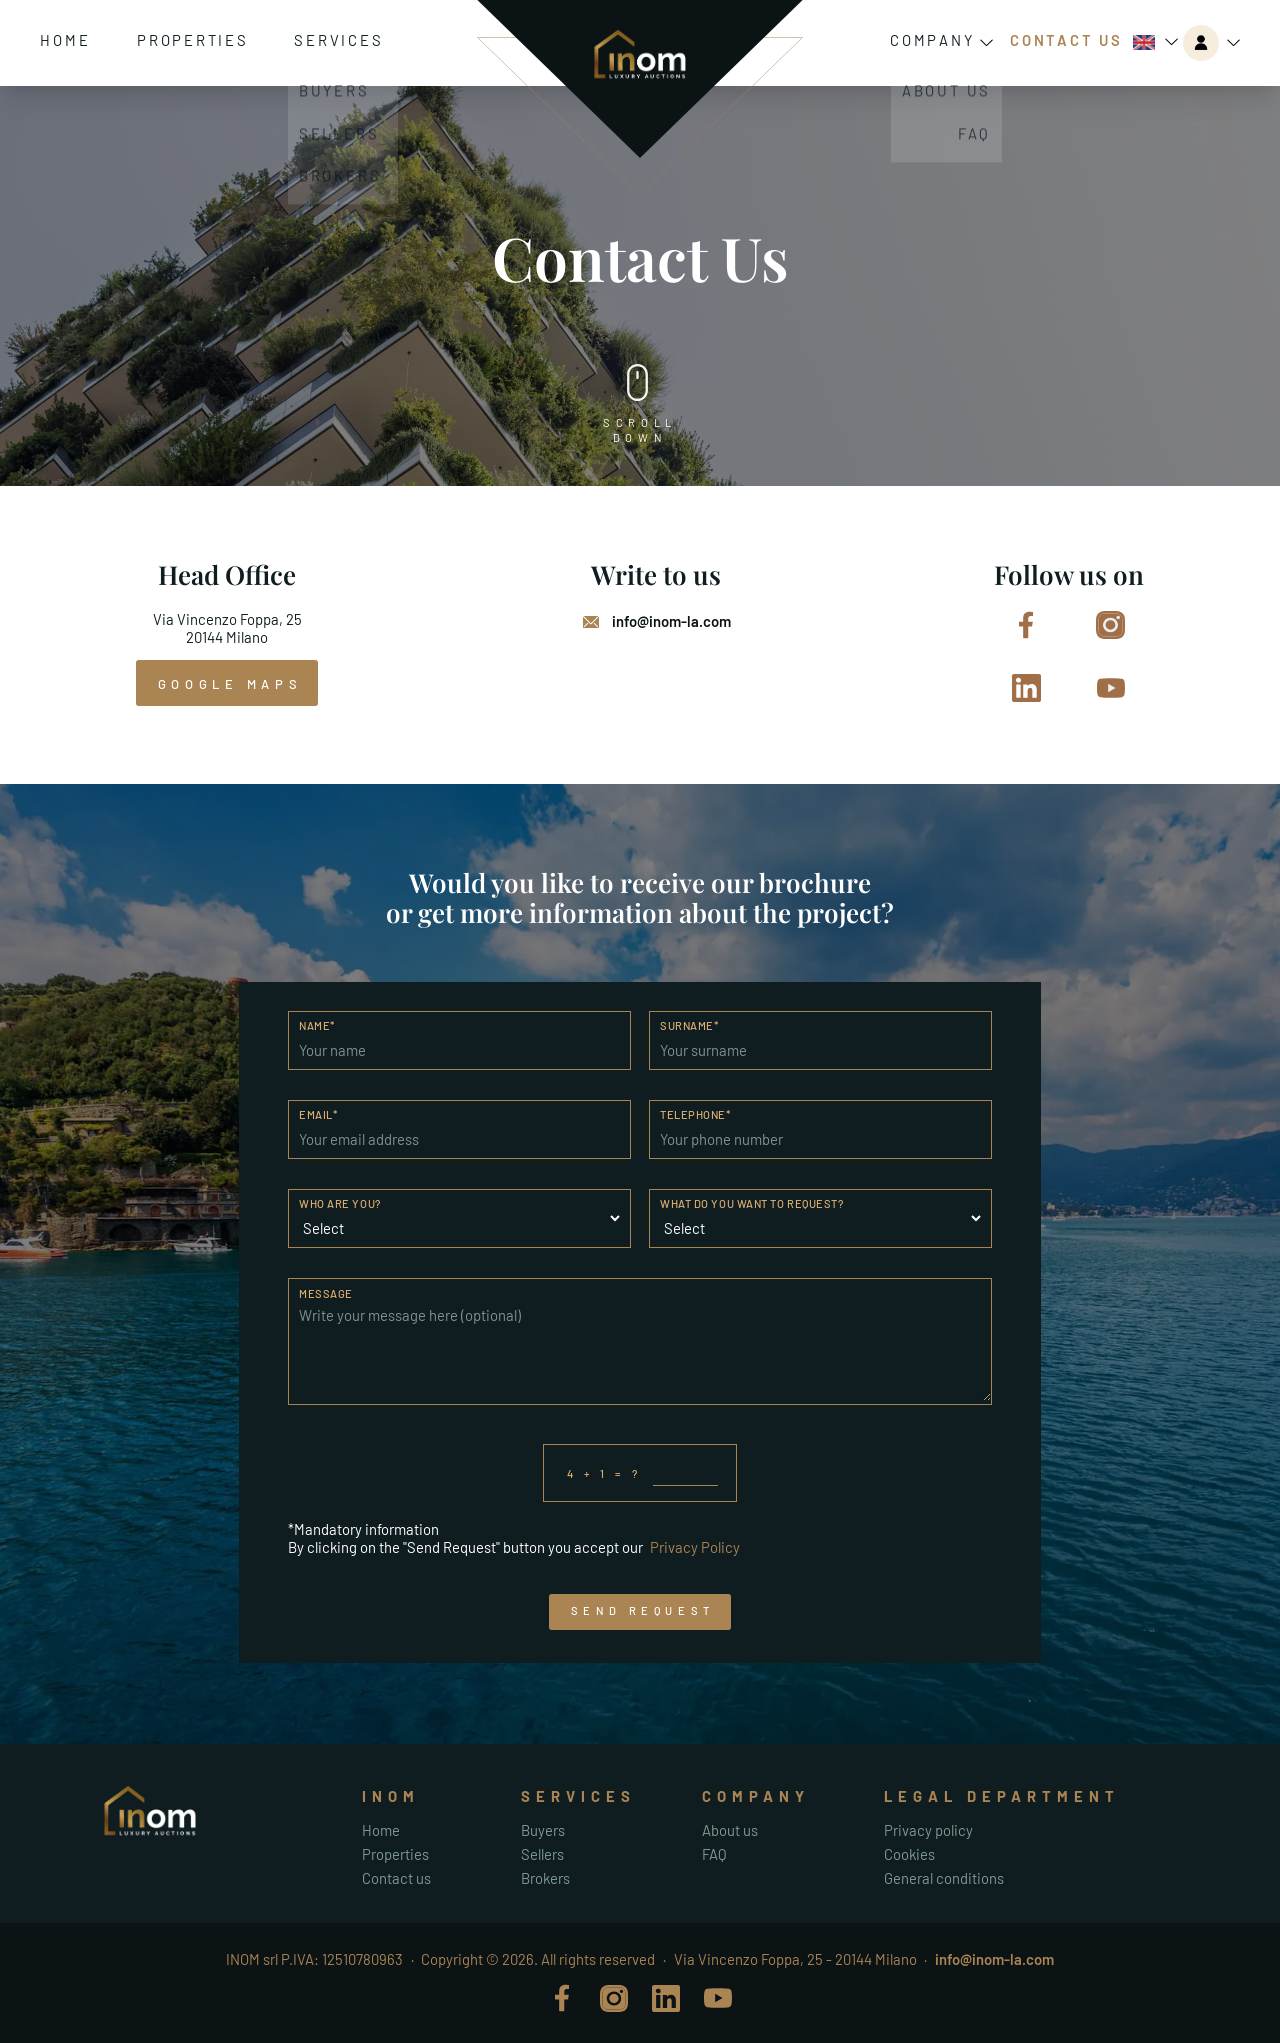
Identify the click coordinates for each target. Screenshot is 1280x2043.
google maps (230, 684)
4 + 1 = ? (642, 1473)
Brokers (545, 1878)
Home (65, 40)
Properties (193, 40)
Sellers (542, 1854)
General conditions (944, 1878)
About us (730, 1830)
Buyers (543, 1830)
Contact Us (1066, 40)
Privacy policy (928, 1830)
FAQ (714, 1854)
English (1144, 42)
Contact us (396, 1878)
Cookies (909, 1854)
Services (338, 40)
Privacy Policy (695, 1547)
